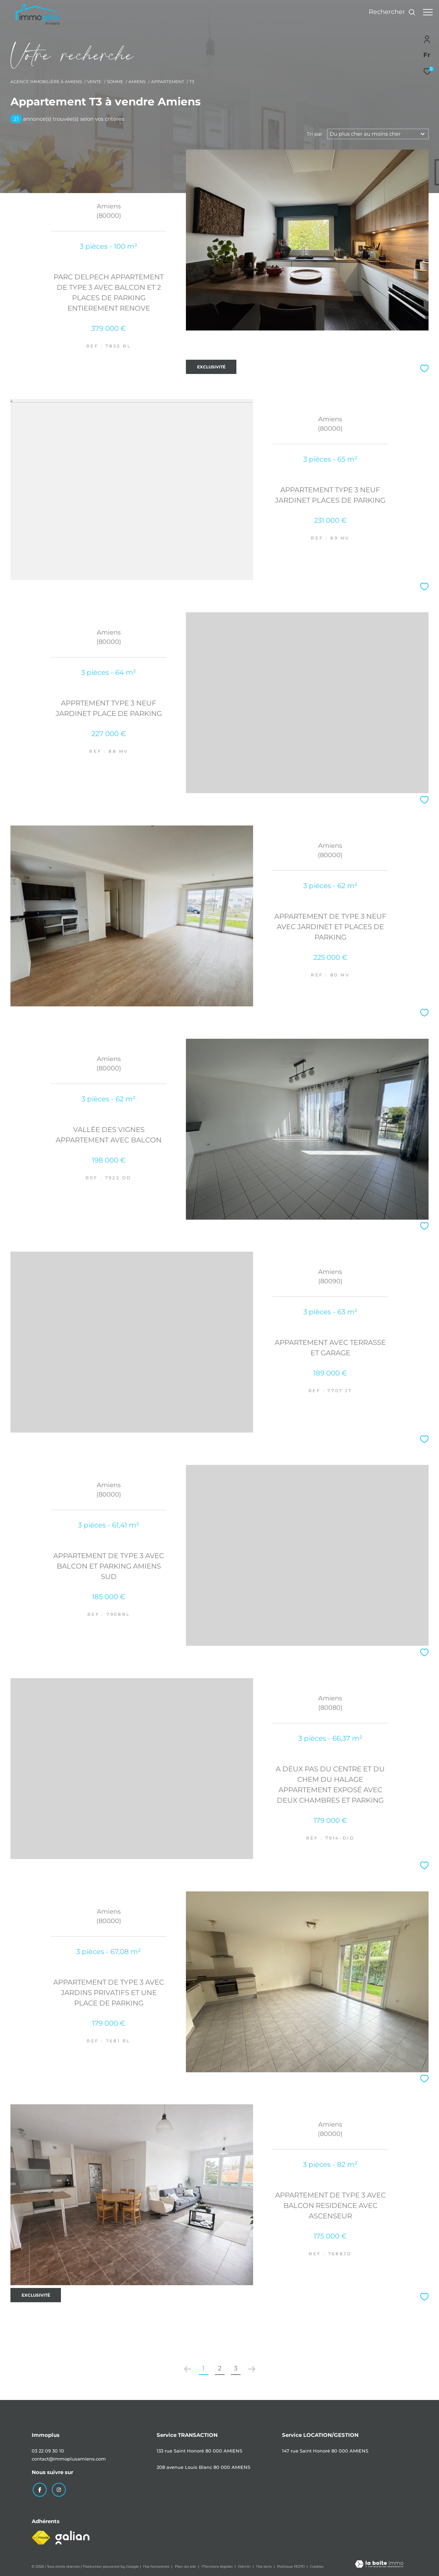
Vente (94, 81)
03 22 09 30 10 (48, 2451)
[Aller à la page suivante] (252, 2369)
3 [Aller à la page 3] (235, 2368)
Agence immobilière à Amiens (46, 81)
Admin (245, 2565)
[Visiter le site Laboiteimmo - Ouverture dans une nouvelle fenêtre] (379, 2563)
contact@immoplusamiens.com (69, 2459)
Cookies (316, 2565)
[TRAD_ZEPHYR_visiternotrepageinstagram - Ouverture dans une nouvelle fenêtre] (57, 2489)
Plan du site (186, 2565)
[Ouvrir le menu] (428, 12)
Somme (115, 81)
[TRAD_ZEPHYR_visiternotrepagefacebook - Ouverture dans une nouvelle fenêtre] (39, 2489)
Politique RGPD (291, 2565)
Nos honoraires (156, 2565)
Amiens (137, 81)
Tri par (314, 133)
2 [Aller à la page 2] (219, 2368)
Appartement (167, 81)
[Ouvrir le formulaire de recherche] (388, 12)
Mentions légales (218, 2565)
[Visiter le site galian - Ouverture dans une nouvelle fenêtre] (72, 2536)
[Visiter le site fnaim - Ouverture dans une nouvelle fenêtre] (41, 2537)
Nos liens (264, 2565)
